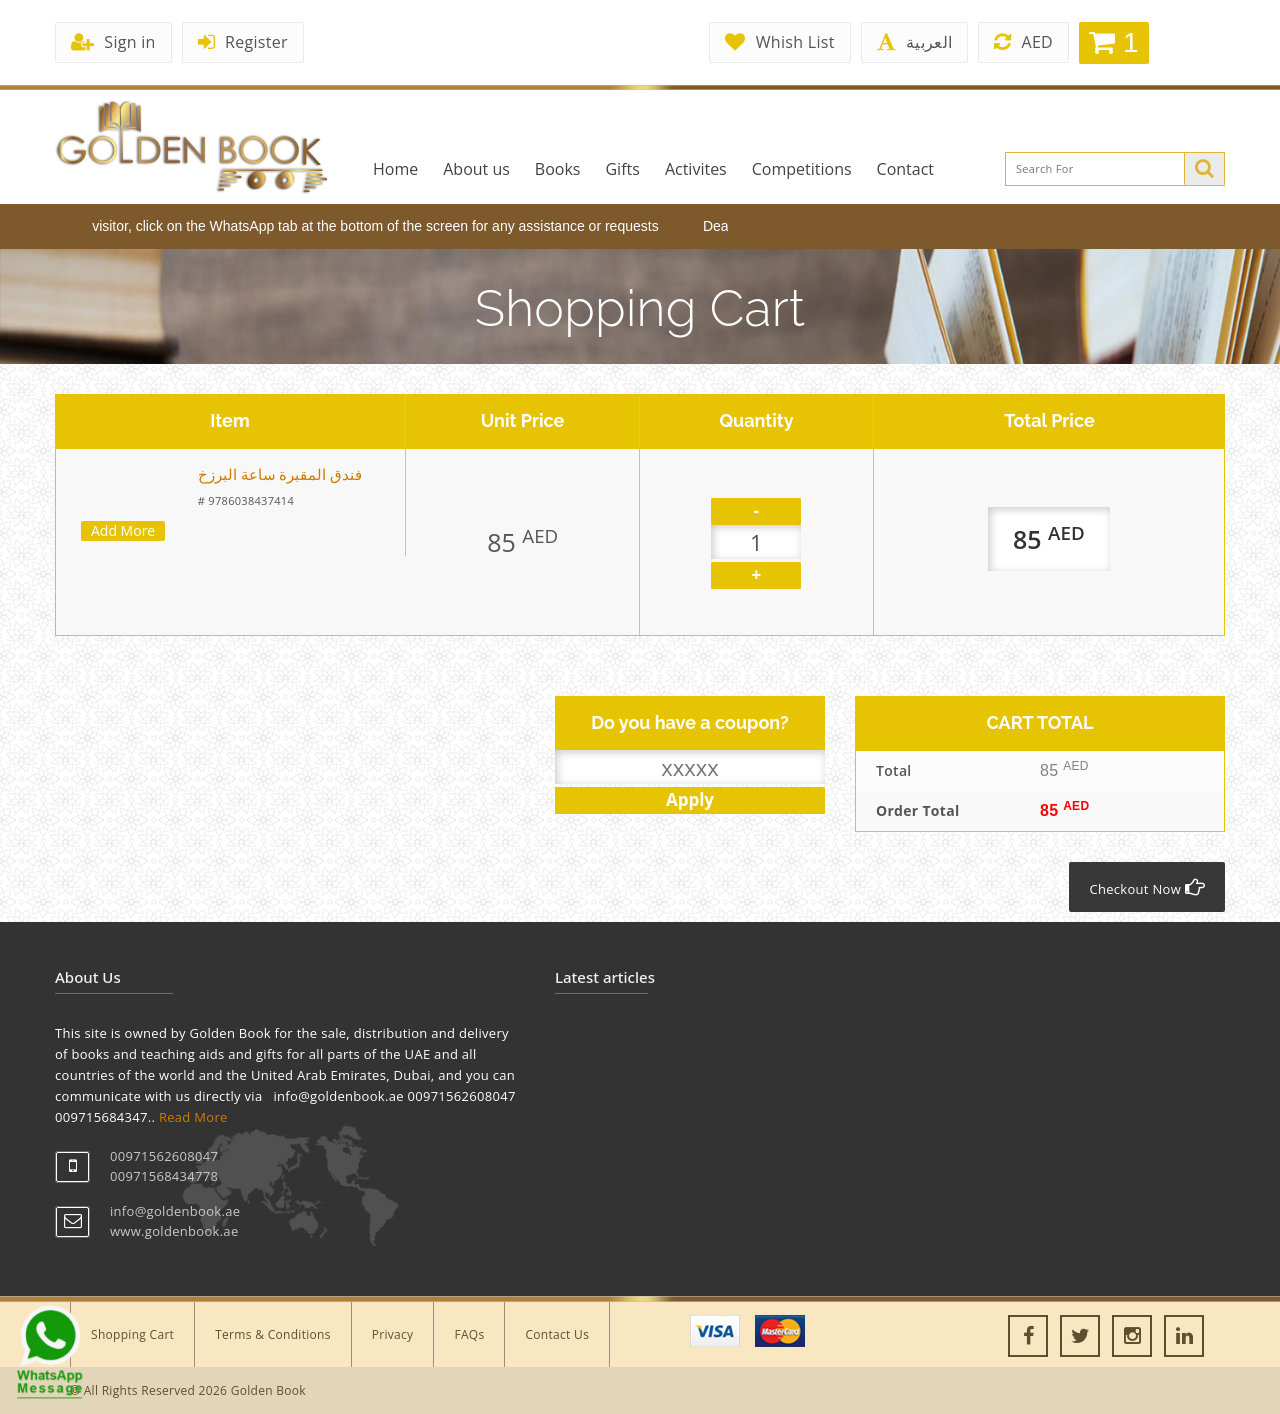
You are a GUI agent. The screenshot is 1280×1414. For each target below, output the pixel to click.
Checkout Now (1147, 887)
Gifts (622, 169)
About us (476, 169)
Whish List (779, 42)
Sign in (113, 42)
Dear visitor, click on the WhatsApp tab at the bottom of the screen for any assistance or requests (364, 226)
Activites (696, 169)
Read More (193, 1117)
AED (1023, 42)
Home (395, 169)
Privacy (393, 1334)
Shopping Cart (132, 1334)
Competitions (802, 169)
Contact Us (557, 1334)
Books (558, 169)
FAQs (469, 1334)
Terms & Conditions (273, 1334)
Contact (905, 169)
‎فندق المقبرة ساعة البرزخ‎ (280, 475)
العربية (914, 42)
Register (243, 42)
